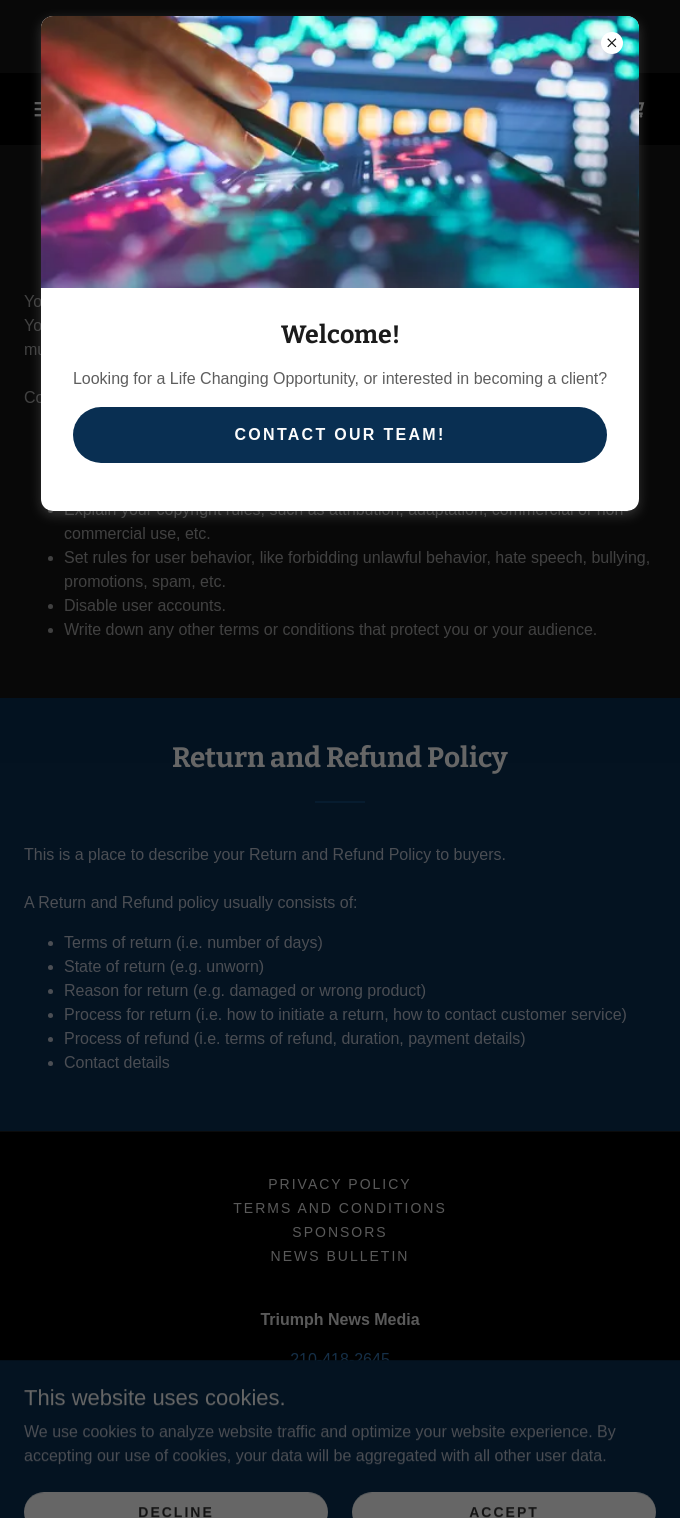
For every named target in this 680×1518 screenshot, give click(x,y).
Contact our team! (339, 434)
